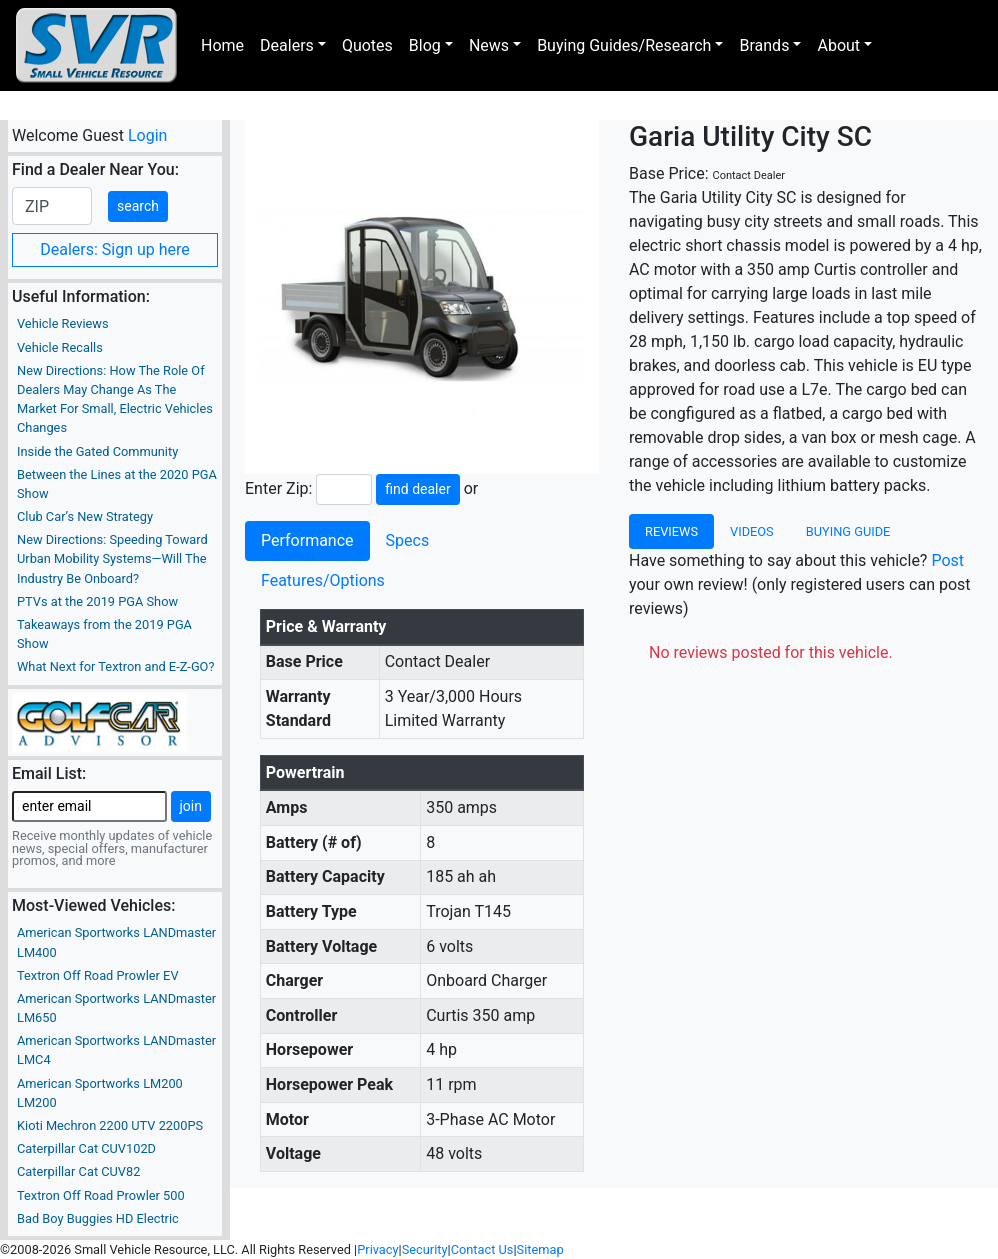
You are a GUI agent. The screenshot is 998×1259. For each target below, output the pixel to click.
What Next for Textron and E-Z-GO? (115, 666)
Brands (764, 45)
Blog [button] (425, 45)
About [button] (838, 45)
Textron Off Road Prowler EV (98, 975)
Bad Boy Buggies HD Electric (98, 1218)
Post (947, 560)
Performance (307, 540)
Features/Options (323, 580)
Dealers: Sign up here (115, 249)
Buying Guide (848, 531)
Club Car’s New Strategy (85, 516)
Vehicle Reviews (63, 323)
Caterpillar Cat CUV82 (78, 1171)
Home (222, 45)
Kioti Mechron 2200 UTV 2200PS (110, 1125)
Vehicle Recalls (60, 347)
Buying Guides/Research (624, 45)
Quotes (367, 45)
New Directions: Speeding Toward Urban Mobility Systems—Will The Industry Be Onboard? (112, 558)
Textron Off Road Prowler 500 (101, 1195)
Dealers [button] (287, 45)
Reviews (671, 531)
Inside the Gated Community (97, 451)
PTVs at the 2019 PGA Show (97, 601)
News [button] (489, 45)
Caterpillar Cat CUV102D (86, 1148)
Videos (752, 531)
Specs (408, 540)
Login (147, 135)
